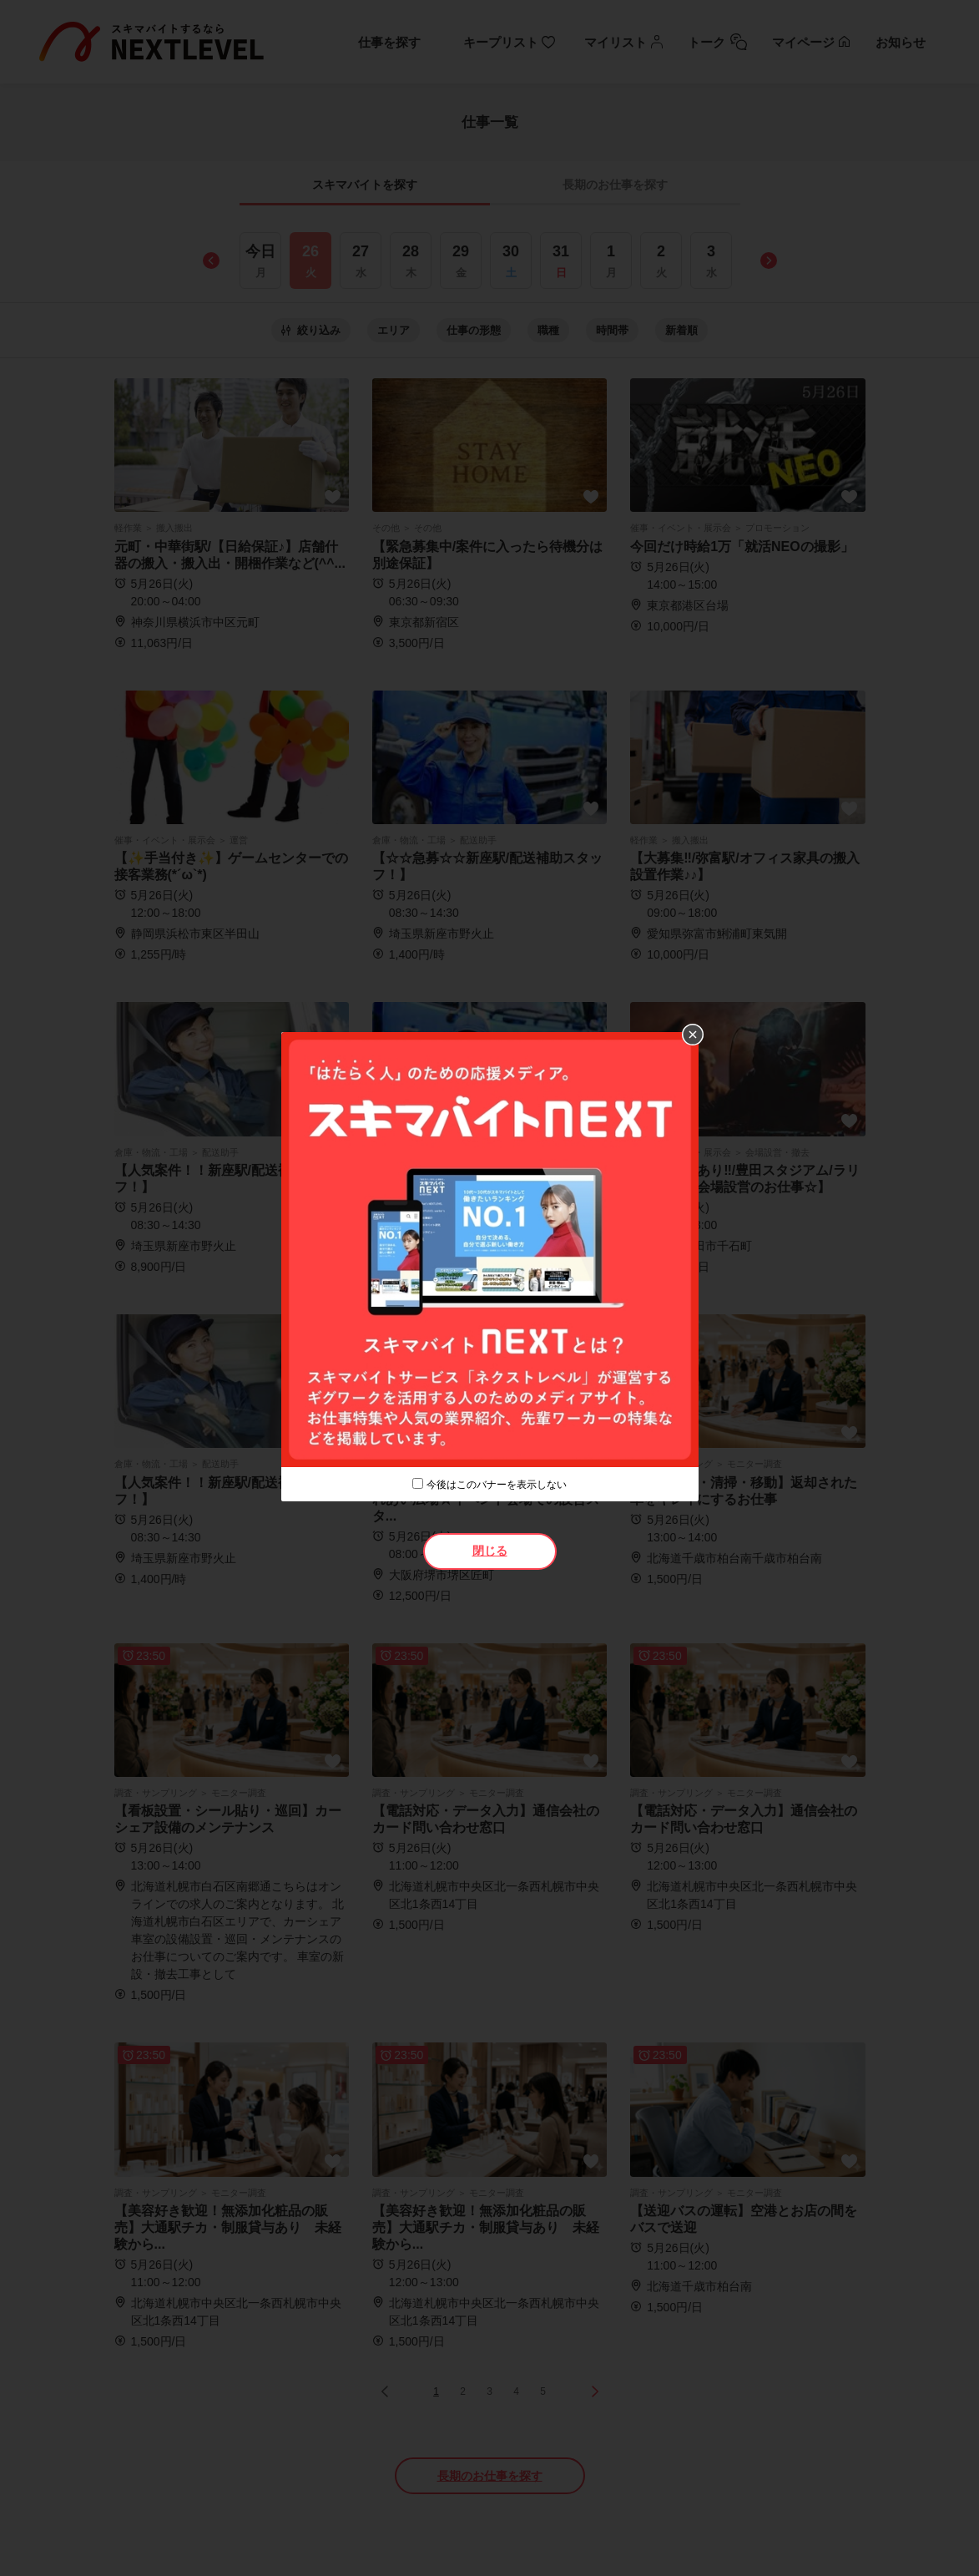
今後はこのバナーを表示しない (496, 1485)
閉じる (489, 1550)
